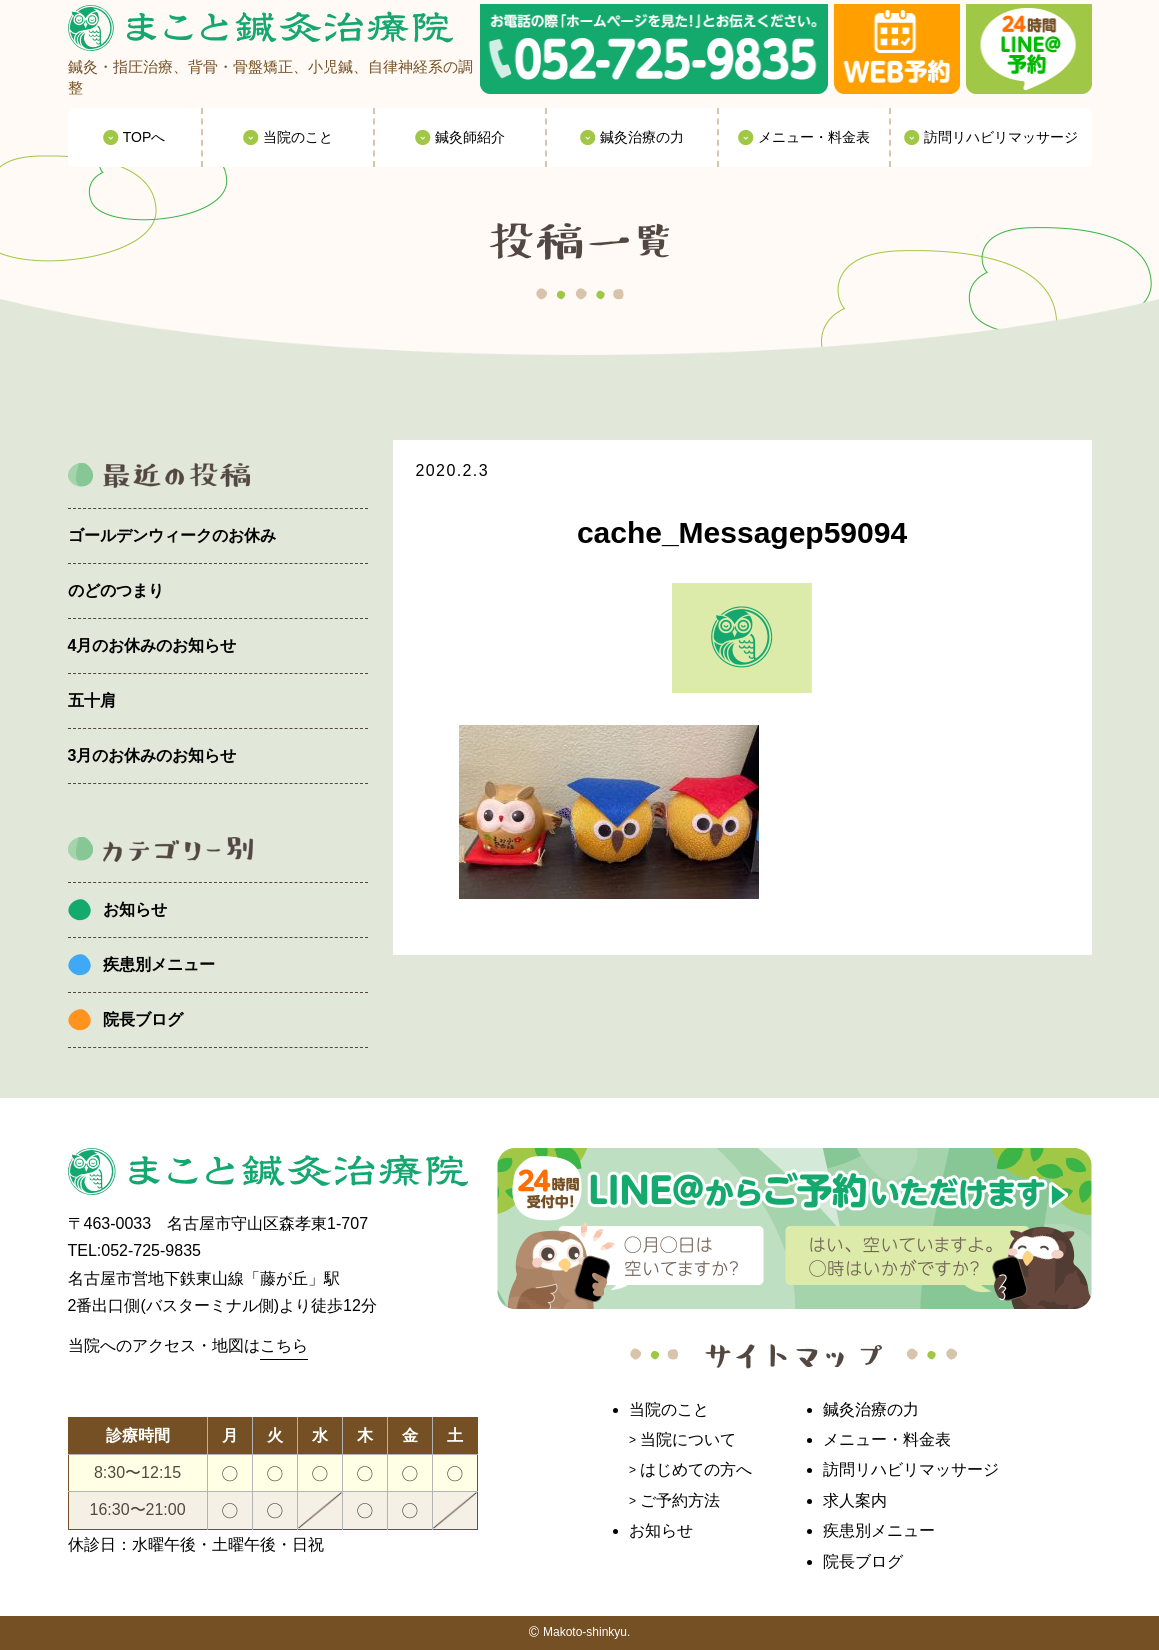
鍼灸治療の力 (871, 1409)
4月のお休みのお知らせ (152, 645)
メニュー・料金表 (887, 1439)
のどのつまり (116, 590)
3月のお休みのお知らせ (152, 755)
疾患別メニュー (159, 964)
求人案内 (855, 1500)
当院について (688, 1439)
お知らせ (135, 909)
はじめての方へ (696, 1469)
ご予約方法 (680, 1500)
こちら (284, 1345)
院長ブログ (143, 1019)
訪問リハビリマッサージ (911, 1469)
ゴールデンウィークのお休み (172, 535)
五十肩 (92, 700)
